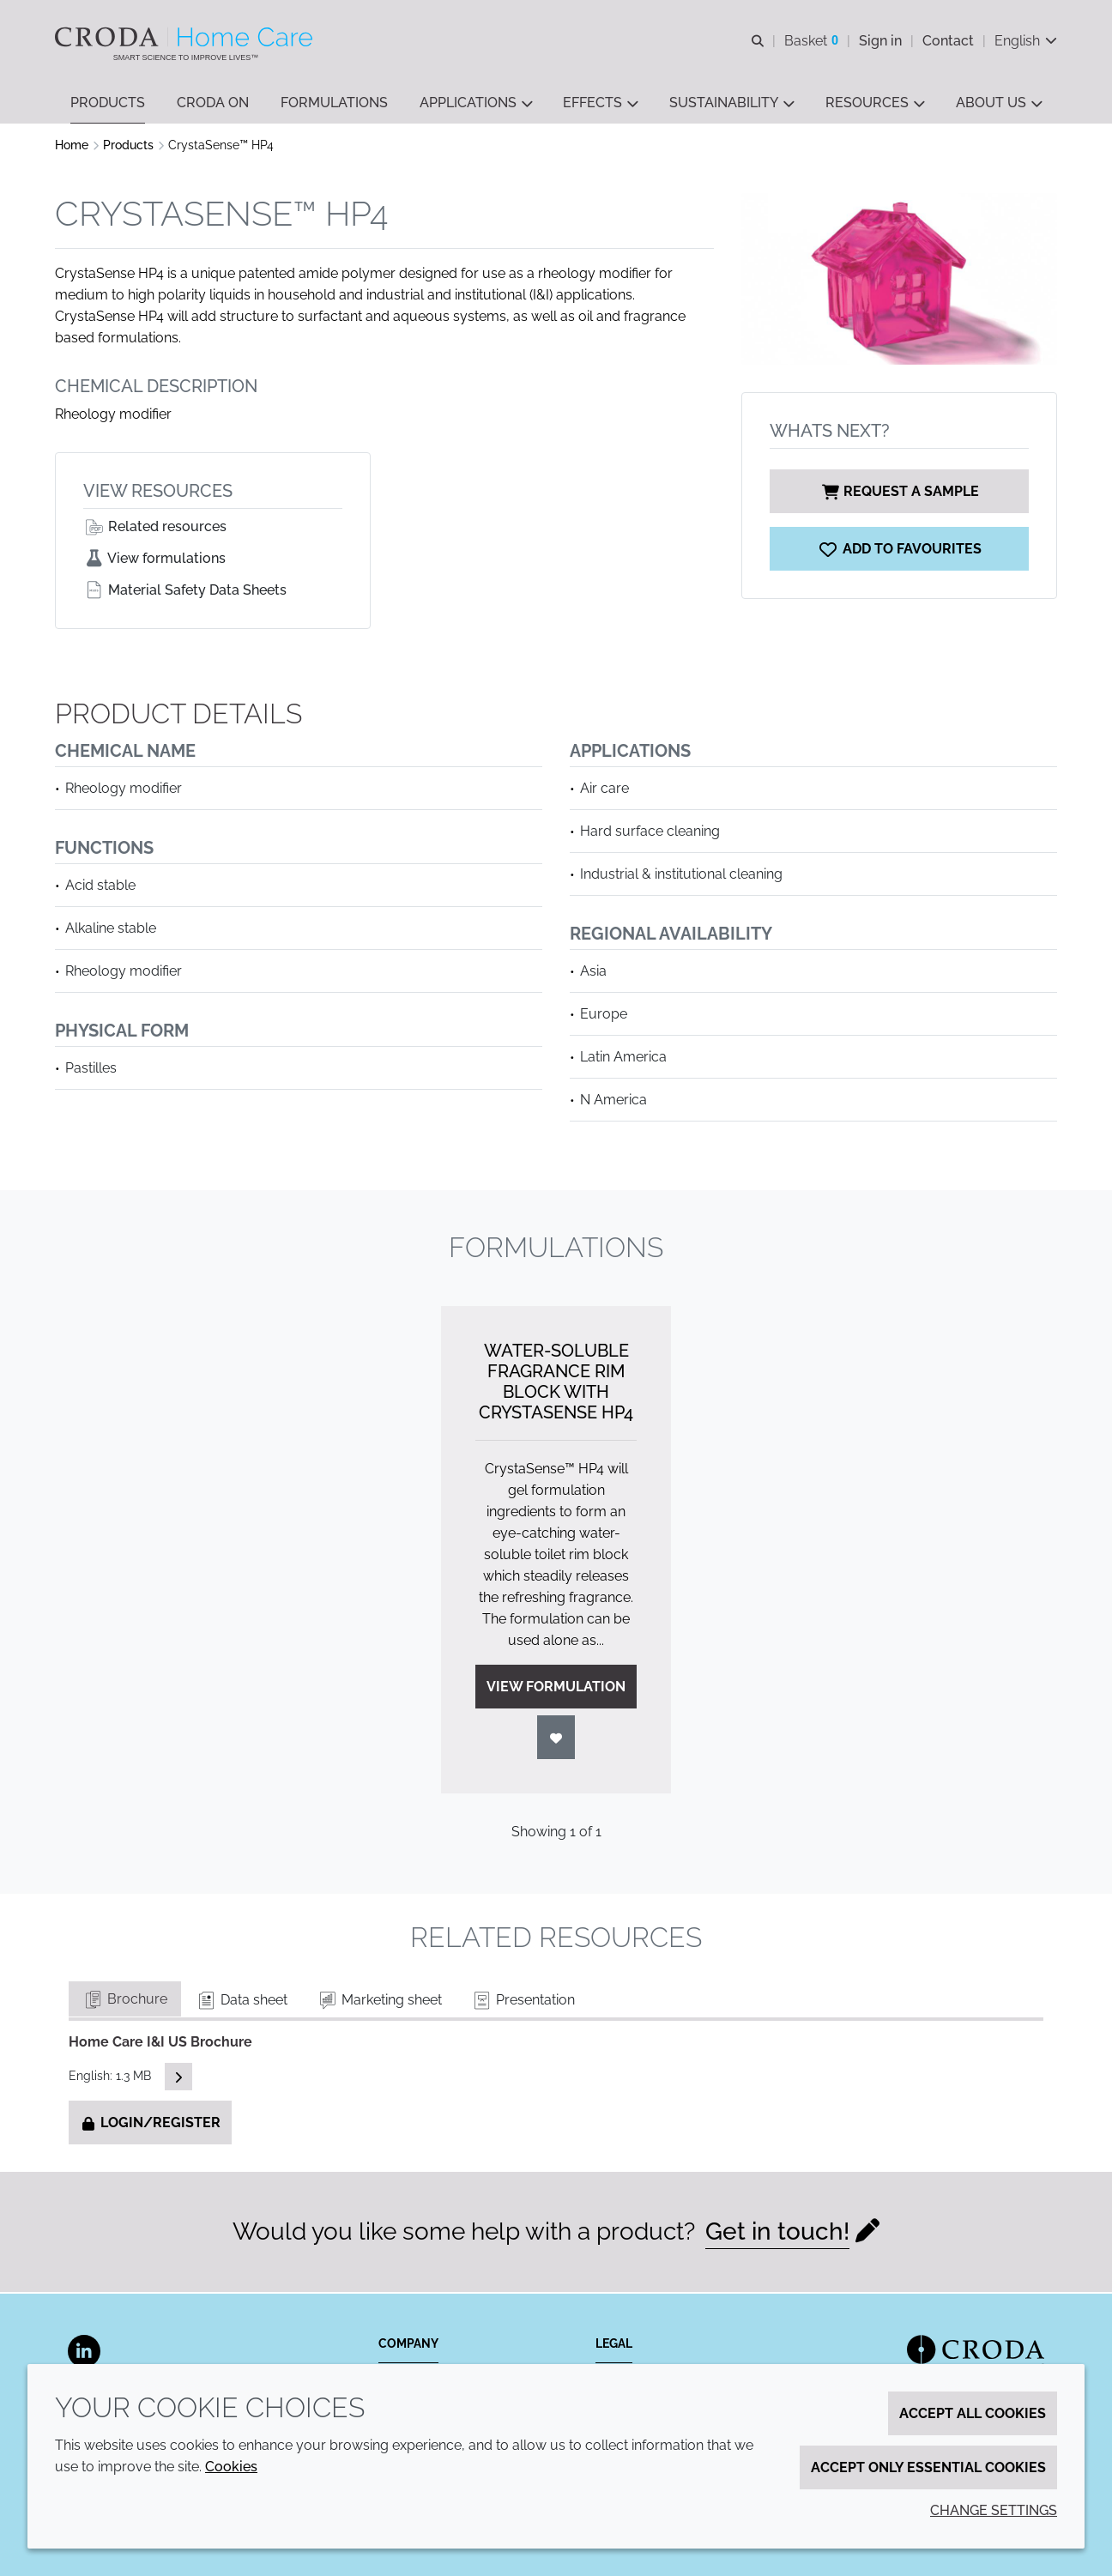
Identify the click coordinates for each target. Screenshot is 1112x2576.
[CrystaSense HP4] (899, 550)
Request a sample (899, 493)
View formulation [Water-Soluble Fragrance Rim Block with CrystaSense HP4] (556, 1688)
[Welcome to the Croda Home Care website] (186, 37)
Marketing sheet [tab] (379, 2001)
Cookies (231, 2466)
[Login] (556, 1739)
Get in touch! (777, 2233)
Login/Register (150, 2124)
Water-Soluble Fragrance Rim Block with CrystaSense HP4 (556, 1383)
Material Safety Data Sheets (185, 592)
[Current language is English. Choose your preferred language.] (1025, 40)
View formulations (154, 560)
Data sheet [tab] (241, 2001)
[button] (107, 103)
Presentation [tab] (523, 2001)
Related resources (155, 528)
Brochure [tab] (124, 2000)
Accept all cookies (972, 2413)
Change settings (993, 2510)
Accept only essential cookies (928, 2467)
